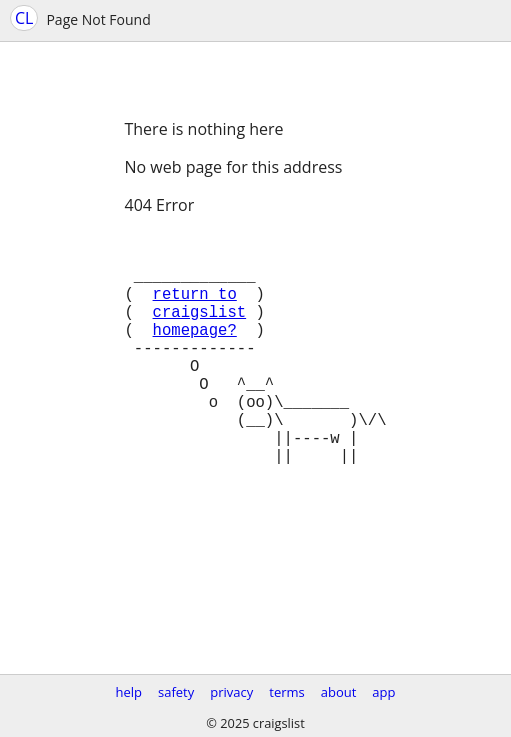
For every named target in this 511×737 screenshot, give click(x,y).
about (339, 692)
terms (286, 692)
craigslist (200, 331)
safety (176, 692)
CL (24, 18)
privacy (231, 692)
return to (195, 309)
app (383, 692)
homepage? (195, 353)
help (128, 692)
